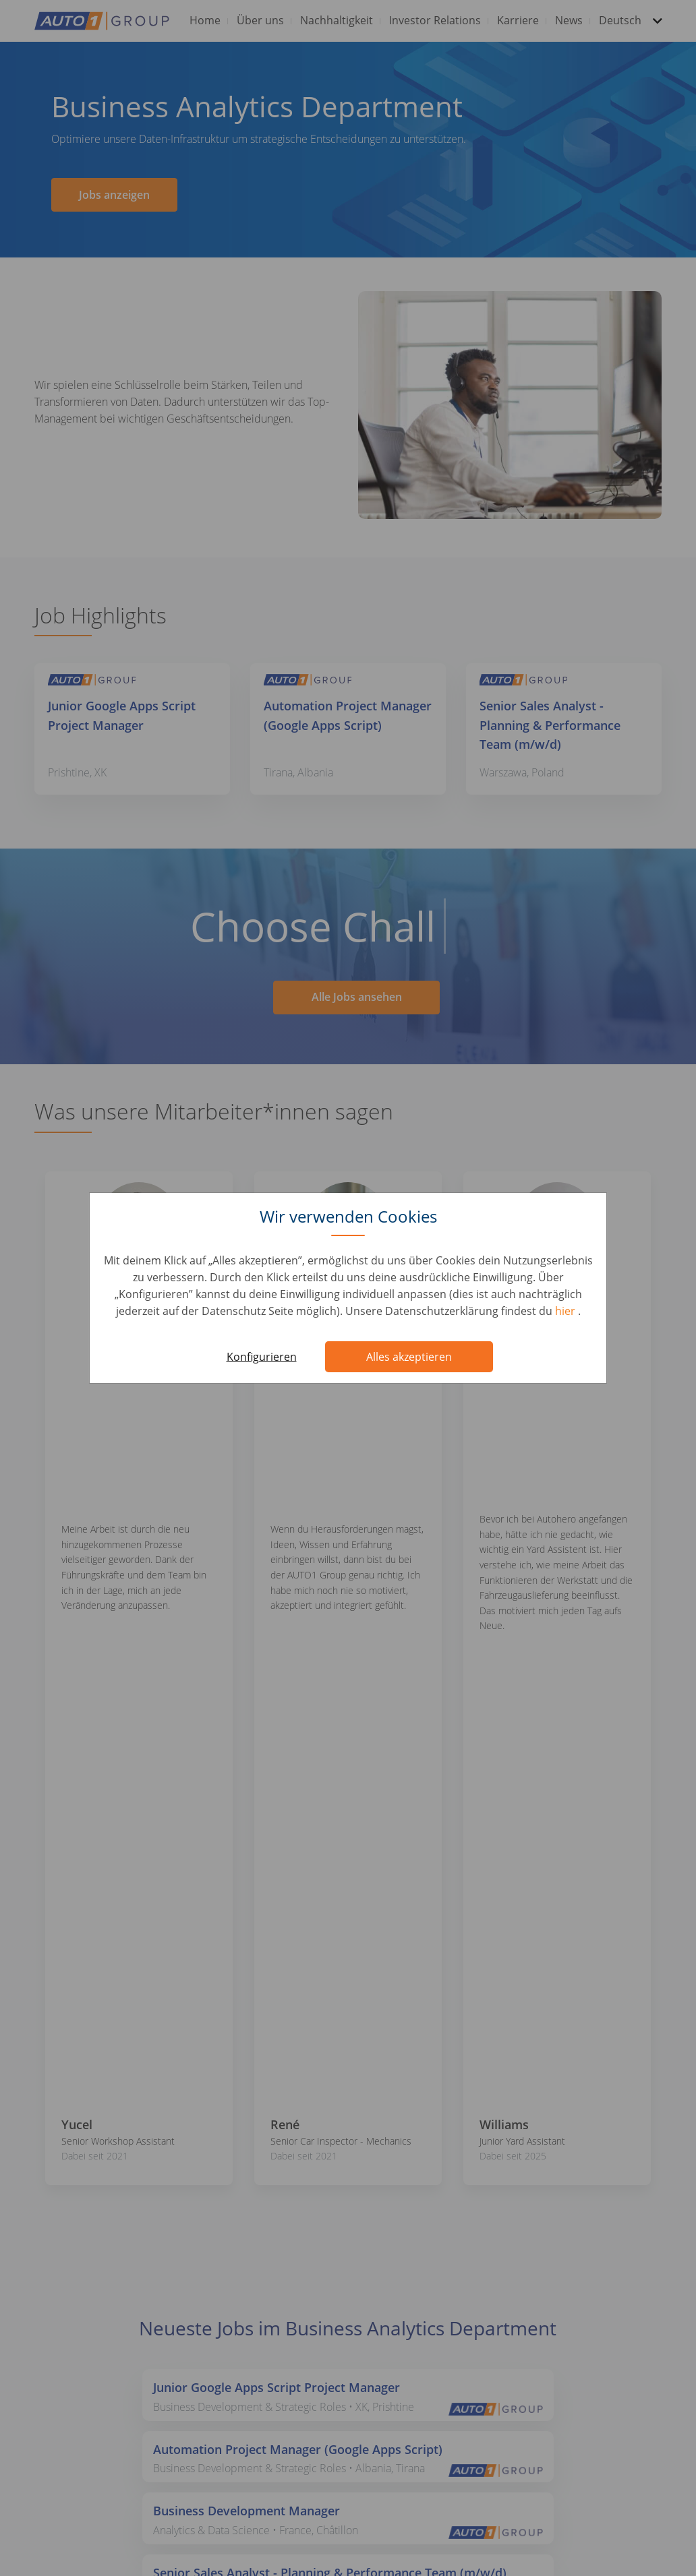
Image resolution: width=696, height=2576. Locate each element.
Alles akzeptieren (409, 1356)
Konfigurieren (262, 1356)
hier (566, 1311)
